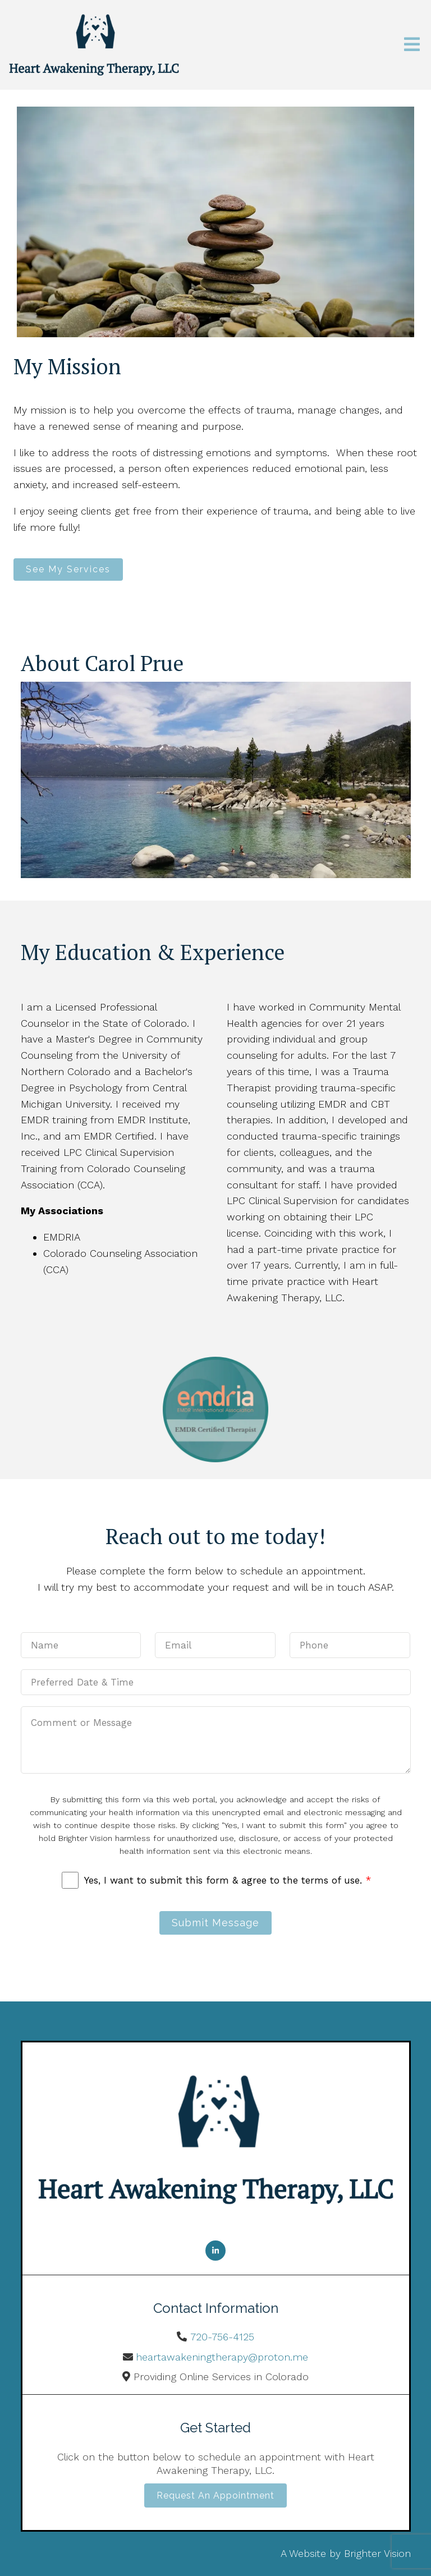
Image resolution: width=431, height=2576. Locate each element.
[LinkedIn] (215, 2250)
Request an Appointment (215, 2495)
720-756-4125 (222, 2337)
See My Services (68, 569)
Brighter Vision (377, 2553)
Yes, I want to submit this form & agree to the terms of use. (227, 1880)
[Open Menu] (412, 45)
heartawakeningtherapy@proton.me (222, 2357)
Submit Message (215, 1922)
